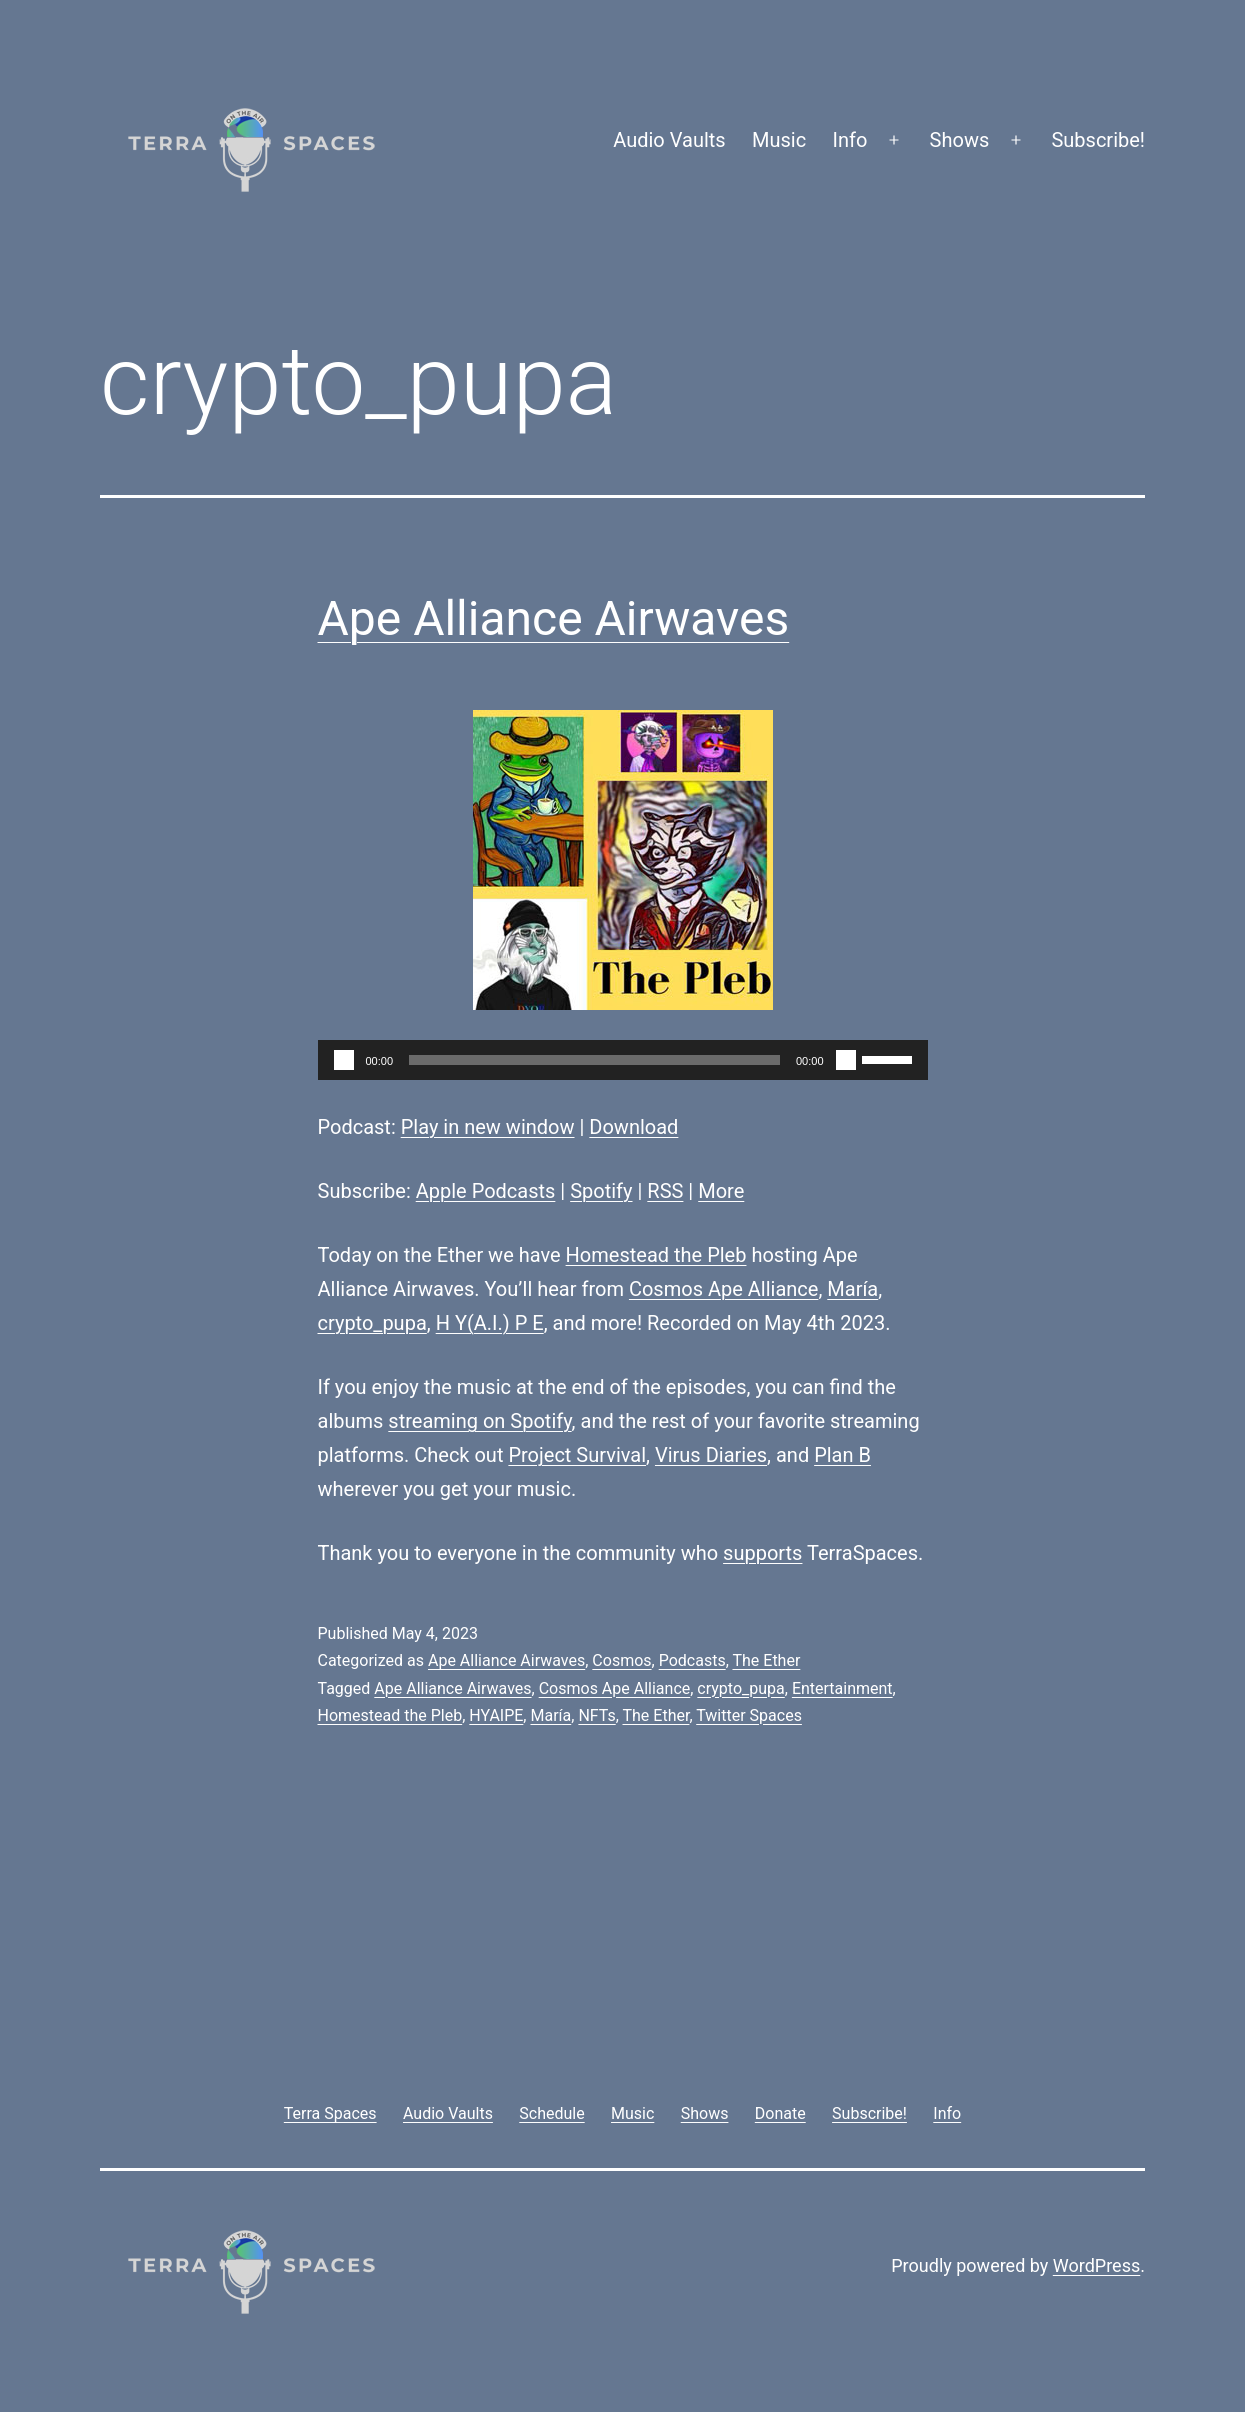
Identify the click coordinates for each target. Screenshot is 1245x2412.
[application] (623, 1060)
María (852, 1289)
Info (850, 140)
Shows (960, 140)
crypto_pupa (372, 1323)
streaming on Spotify (479, 1421)
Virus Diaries (711, 1455)
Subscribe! (1098, 140)
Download (633, 1127)
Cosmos (621, 1660)
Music (779, 140)
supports (762, 1553)
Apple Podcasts (486, 1191)
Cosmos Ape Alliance (723, 1289)
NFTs (596, 1715)
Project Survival (577, 1455)
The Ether (766, 1660)
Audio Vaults (669, 140)
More (721, 1191)
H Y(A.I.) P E (490, 1323)
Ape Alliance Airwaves (554, 618)
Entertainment (842, 1688)
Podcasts (692, 1660)
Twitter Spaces (749, 1715)
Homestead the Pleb (656, 1255)
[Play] (344, 1060)
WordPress (1096, 2265)
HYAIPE (496, 1715)
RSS (665, 1191)
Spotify (601, 1191)
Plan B (842, 1455)
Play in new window (488, 1127)
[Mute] (846, 1060)
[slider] (594, 1060)
